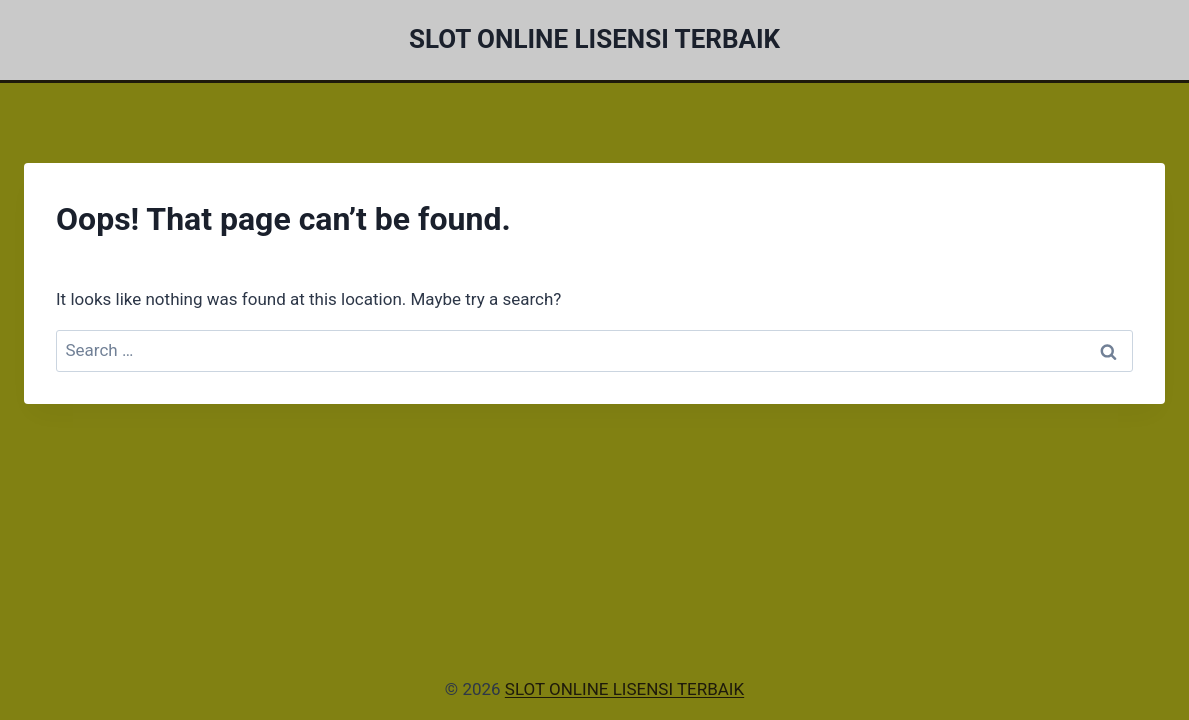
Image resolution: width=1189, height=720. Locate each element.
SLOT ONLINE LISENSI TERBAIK (624, 689)
